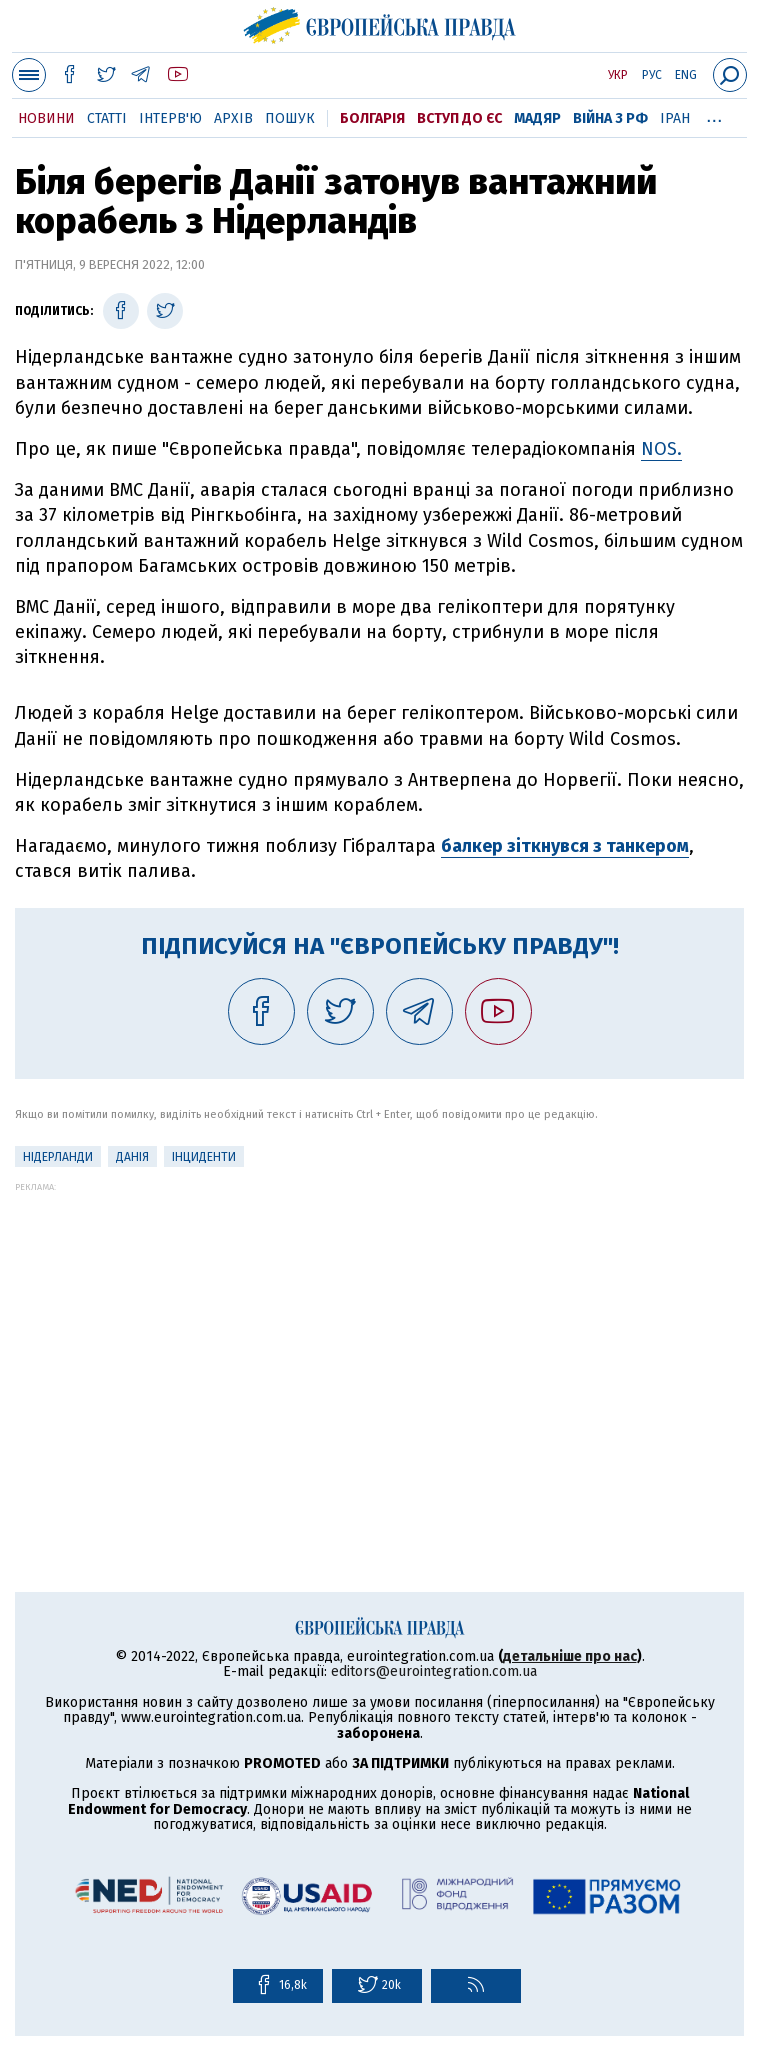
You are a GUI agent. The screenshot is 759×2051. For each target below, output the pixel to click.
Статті (107, 118)
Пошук (290, 118)
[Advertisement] (379, 1332)
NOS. (661, 449)
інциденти (204, 1157)
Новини (46, 118)
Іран (675, 118)
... (714, 115)
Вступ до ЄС (459, 118)
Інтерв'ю (170, 118)
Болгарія (372, 118)
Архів (233, 118)
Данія (132, 1157)
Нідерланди (58, 1157)
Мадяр (537, 118)
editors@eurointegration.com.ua (434, 1671)
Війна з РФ (610, 118)
